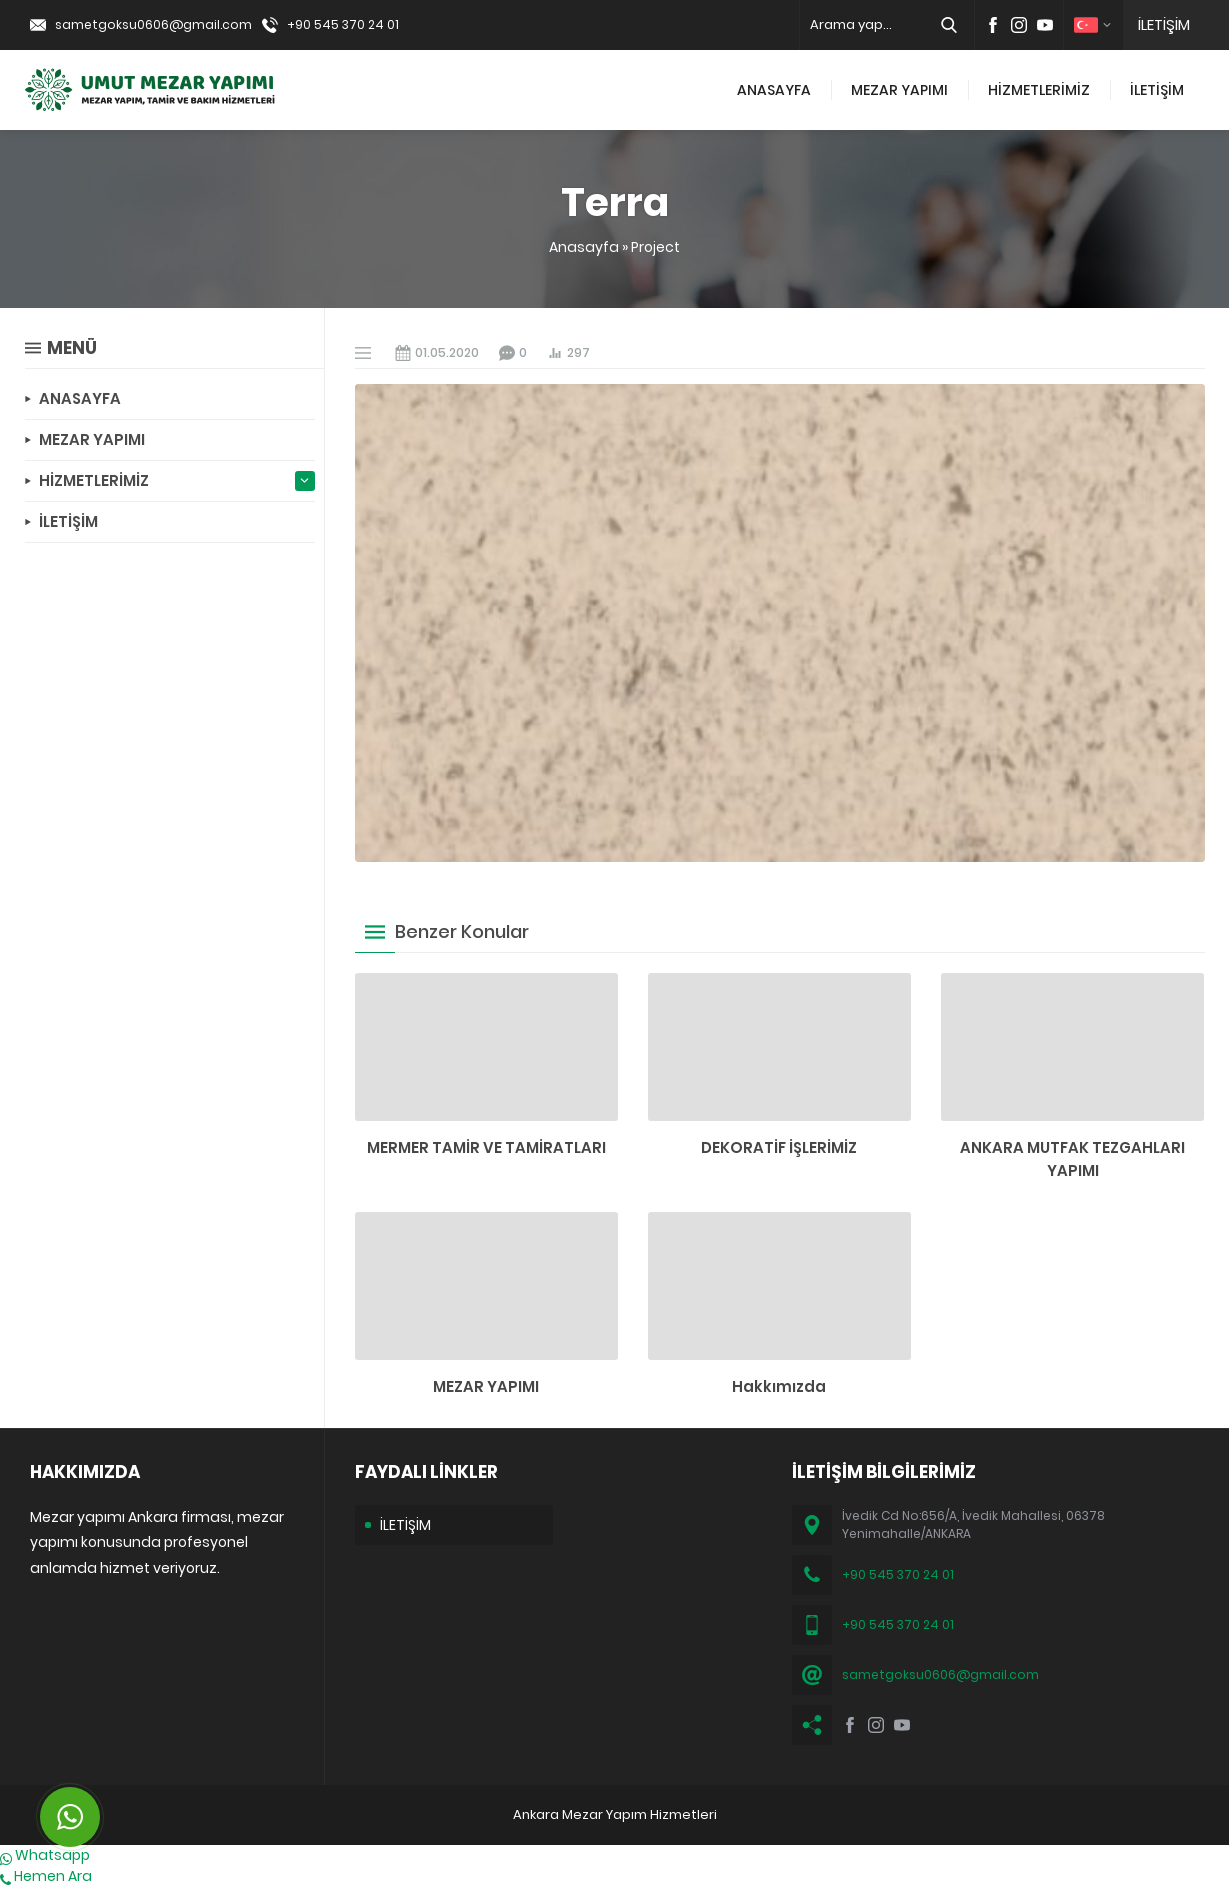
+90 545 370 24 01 (343, 24)
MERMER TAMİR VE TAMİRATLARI (486, 1147)
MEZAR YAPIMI (486, 1386)
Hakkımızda (779, 1386)
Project (655, 247)
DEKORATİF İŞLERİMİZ (779, 1147)
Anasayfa (584, 247)
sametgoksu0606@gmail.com (153, 24)
